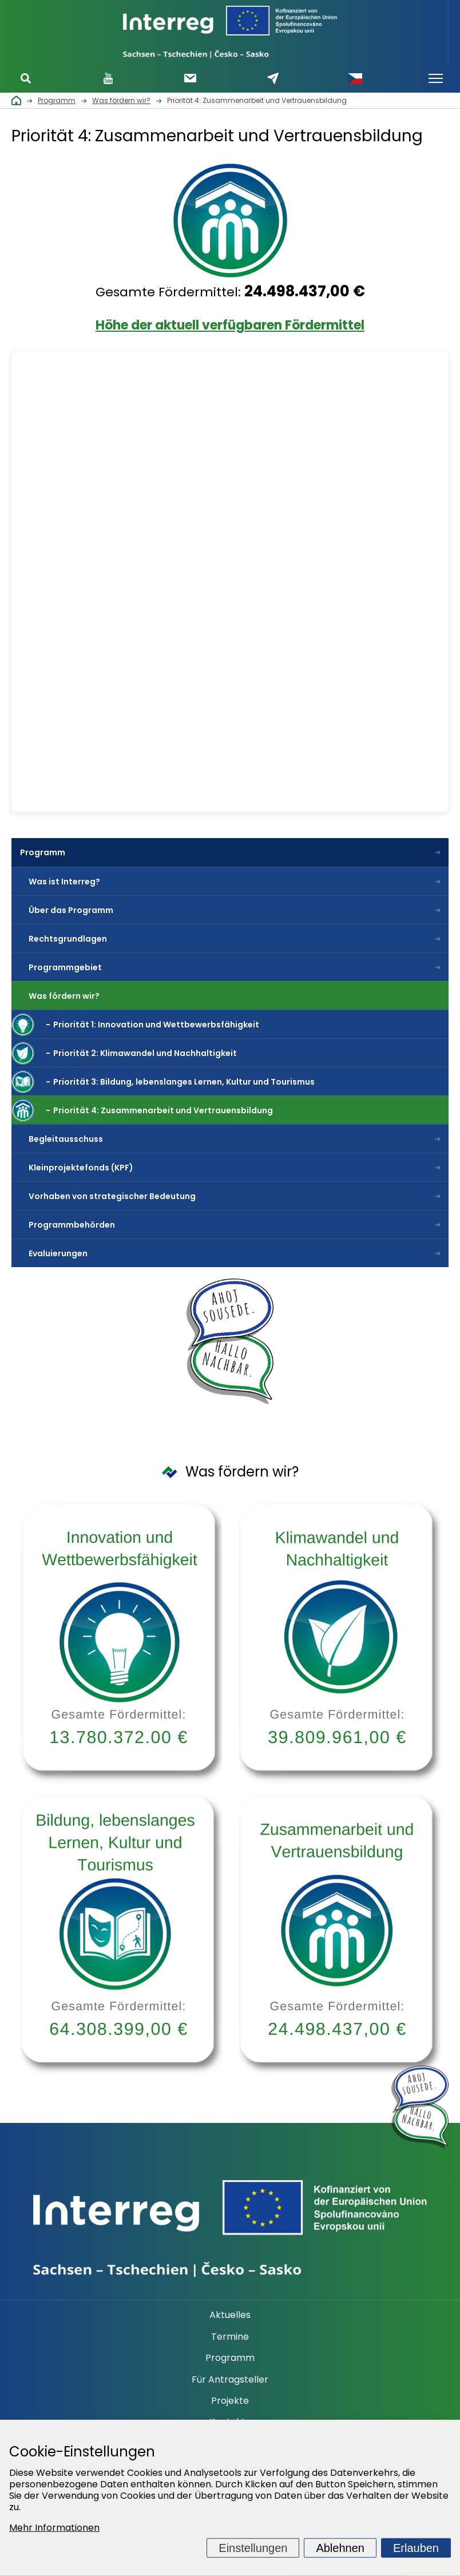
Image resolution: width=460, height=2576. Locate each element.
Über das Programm (71, 910)
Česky (354, 78)
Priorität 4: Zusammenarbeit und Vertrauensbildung (163, 1110)
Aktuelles (230, 2315)
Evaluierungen (58, 1253)
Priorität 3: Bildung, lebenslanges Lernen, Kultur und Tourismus (184, 1081)
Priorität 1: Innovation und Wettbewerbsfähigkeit (156, 1024)
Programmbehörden (72, 1225)
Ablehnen (340, 2548)
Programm (42, 852)
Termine (230, 2337)
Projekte (230, 2401)
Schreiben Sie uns (273, 78)
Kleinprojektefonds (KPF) (81, 1167)
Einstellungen (253, 2548)
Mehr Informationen (54, 2527)
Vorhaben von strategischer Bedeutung (112, 1196)
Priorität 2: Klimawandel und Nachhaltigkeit (145, 1053)
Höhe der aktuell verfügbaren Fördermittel (230, 325)
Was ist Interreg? (64, 881)
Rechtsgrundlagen (68, 938)
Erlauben (416, 2548)
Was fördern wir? (64, 996)
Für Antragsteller (230, 2379)
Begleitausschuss (66, 1139)
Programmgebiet (65, 967)
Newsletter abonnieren (190, 78)
